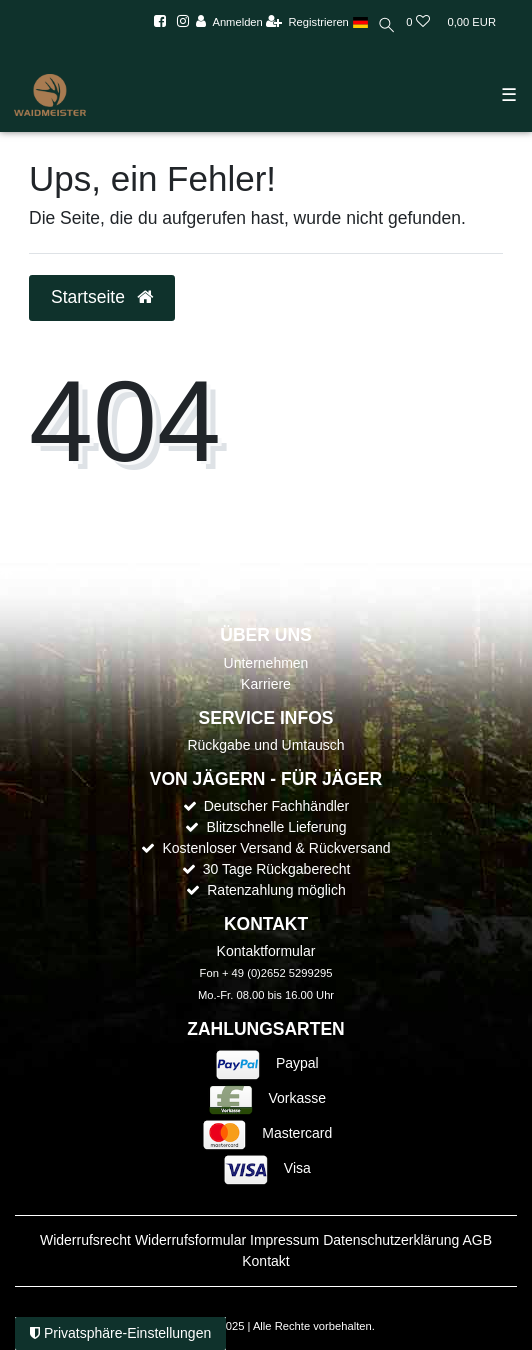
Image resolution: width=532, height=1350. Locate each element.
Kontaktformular (266, 951)
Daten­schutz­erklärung (391, 1240)
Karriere (266, 684)
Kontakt (265, 1261)
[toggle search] (387, 27)
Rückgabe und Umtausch (265, 745)
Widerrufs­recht (85, 1240)
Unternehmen (266, 663)
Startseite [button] (102, 297)
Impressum (284, 1240)
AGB (477, 1240)
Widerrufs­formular (190, 1240)
